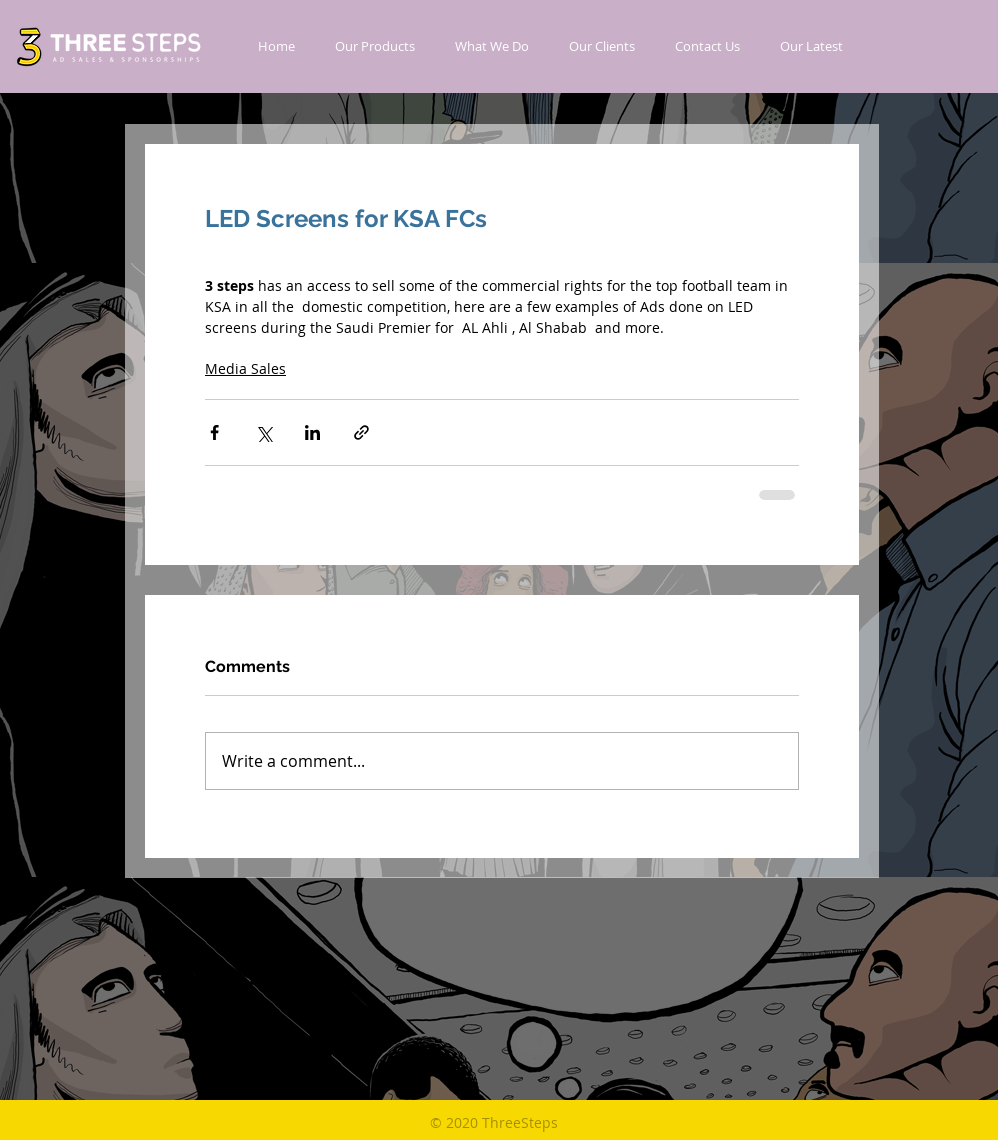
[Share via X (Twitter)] (263, 432)
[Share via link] (361, 432)
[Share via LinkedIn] (312, 432)
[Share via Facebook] (214, 432)
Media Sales (245, 368)
